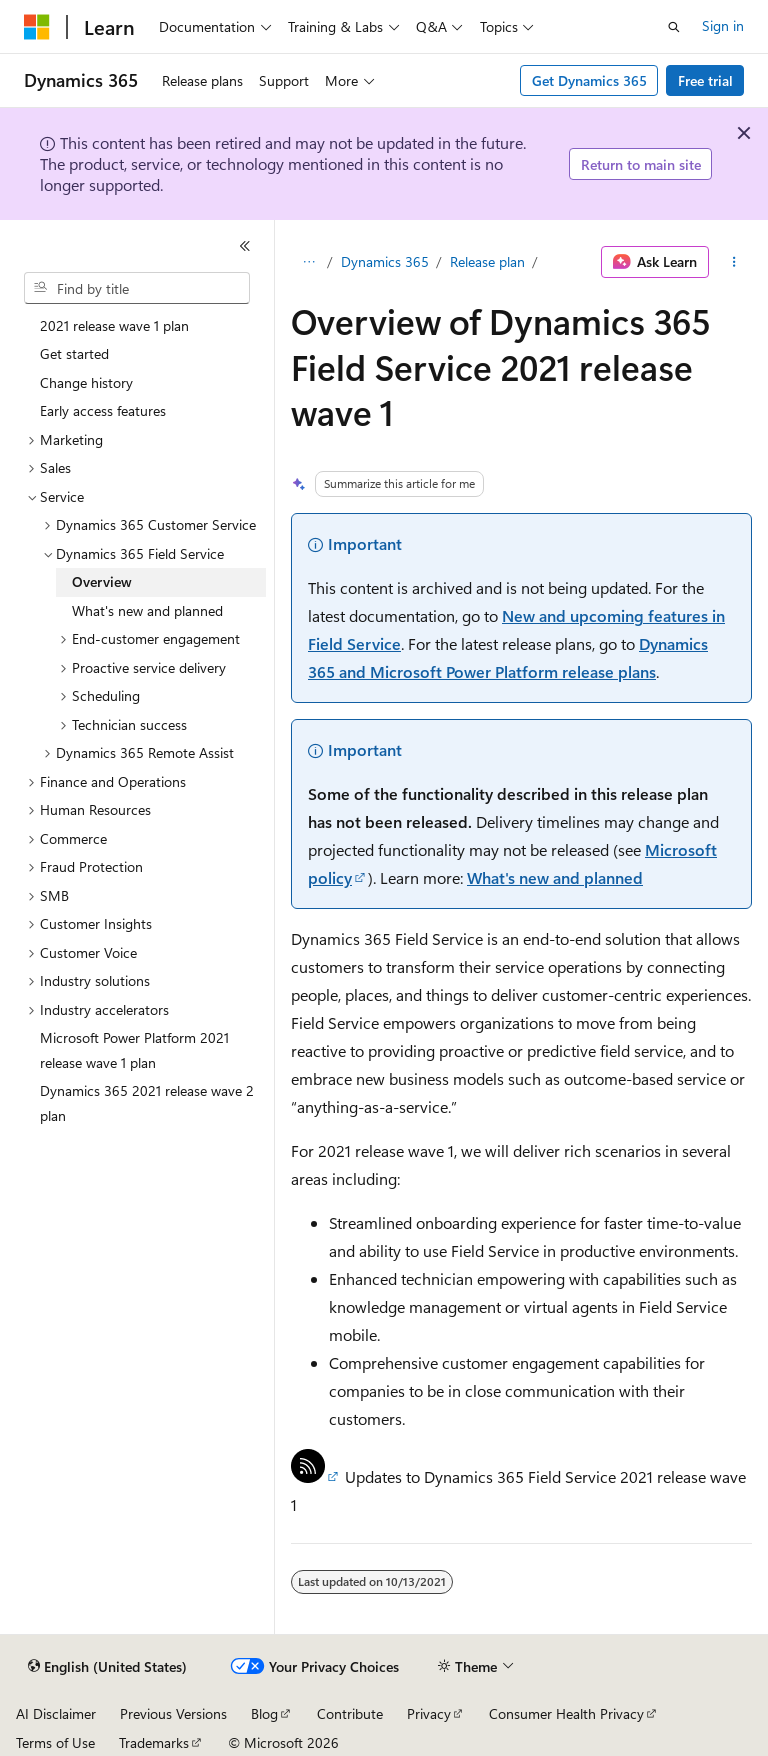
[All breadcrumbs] (308, 262)
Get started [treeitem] (74, 353)
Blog (264, 1713)
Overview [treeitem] (102, 581)
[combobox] (137, 288)
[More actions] (734, 262)
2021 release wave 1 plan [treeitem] (114, 325)
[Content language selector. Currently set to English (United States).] (107, 1667)
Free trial (705, 80)
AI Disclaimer (56, 1713)
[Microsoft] (37, 27)
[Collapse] (245, 246)
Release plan (487, 261)
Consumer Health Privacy (566, 1713)
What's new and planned (555, 877)
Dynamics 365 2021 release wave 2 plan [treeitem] (147, 1103)
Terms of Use (55, 1742)
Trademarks (154, 1742)
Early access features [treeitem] (103, 410)
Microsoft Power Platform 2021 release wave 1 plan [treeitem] (134, 1050)
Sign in (723, 25)
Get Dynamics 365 (589, 80)
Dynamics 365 (385, 261)
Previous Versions (173, 1713)
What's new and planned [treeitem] (147, 610)
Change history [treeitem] (86, 382)
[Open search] (674, 27)
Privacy (429, 1713)
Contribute (350, 1713)
